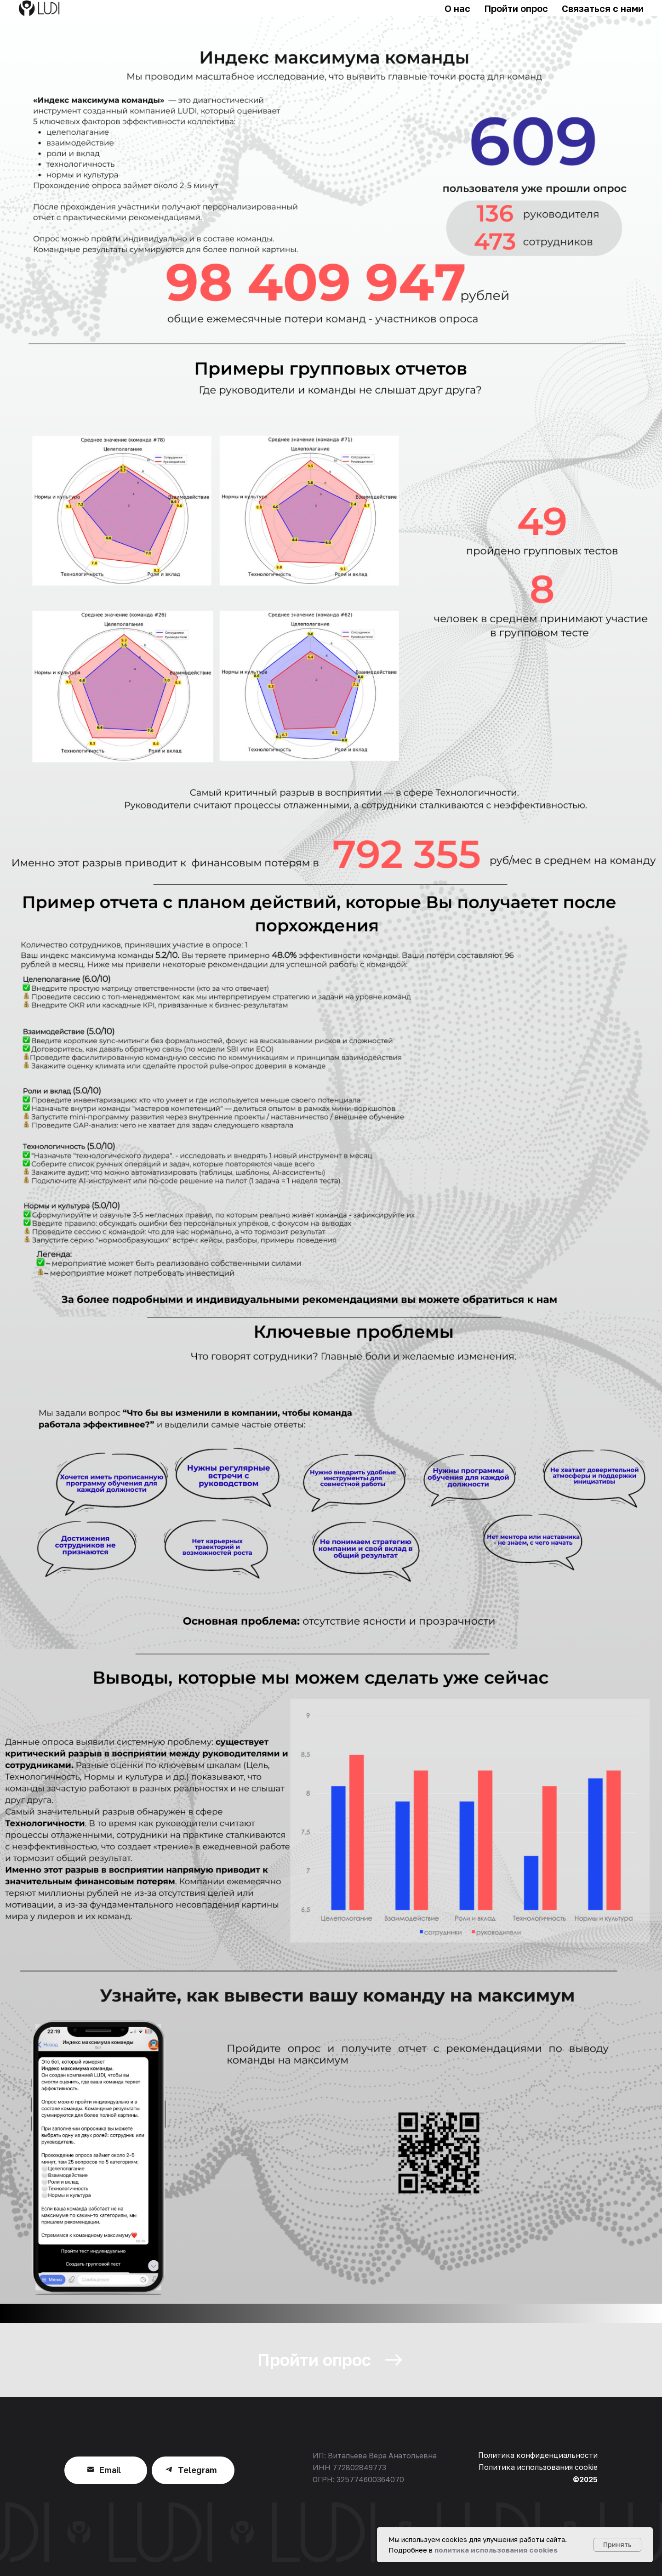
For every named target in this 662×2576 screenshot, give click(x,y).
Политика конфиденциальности (538, 2455)
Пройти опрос (516, 8)
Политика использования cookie (538, 2467)
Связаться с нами (603, 8)
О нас (457, 8)
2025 (588, 2479)
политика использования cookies (496, 2550)
